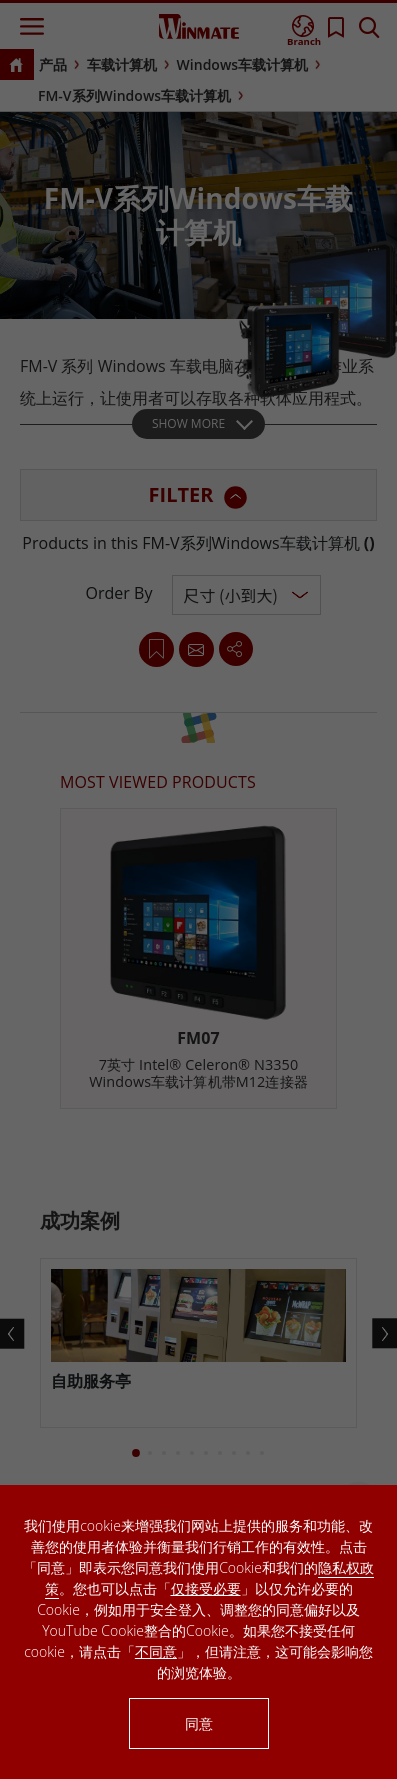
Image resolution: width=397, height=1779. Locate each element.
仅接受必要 (206, 1588)
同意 (199, 1723)
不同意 (156, 1651)
